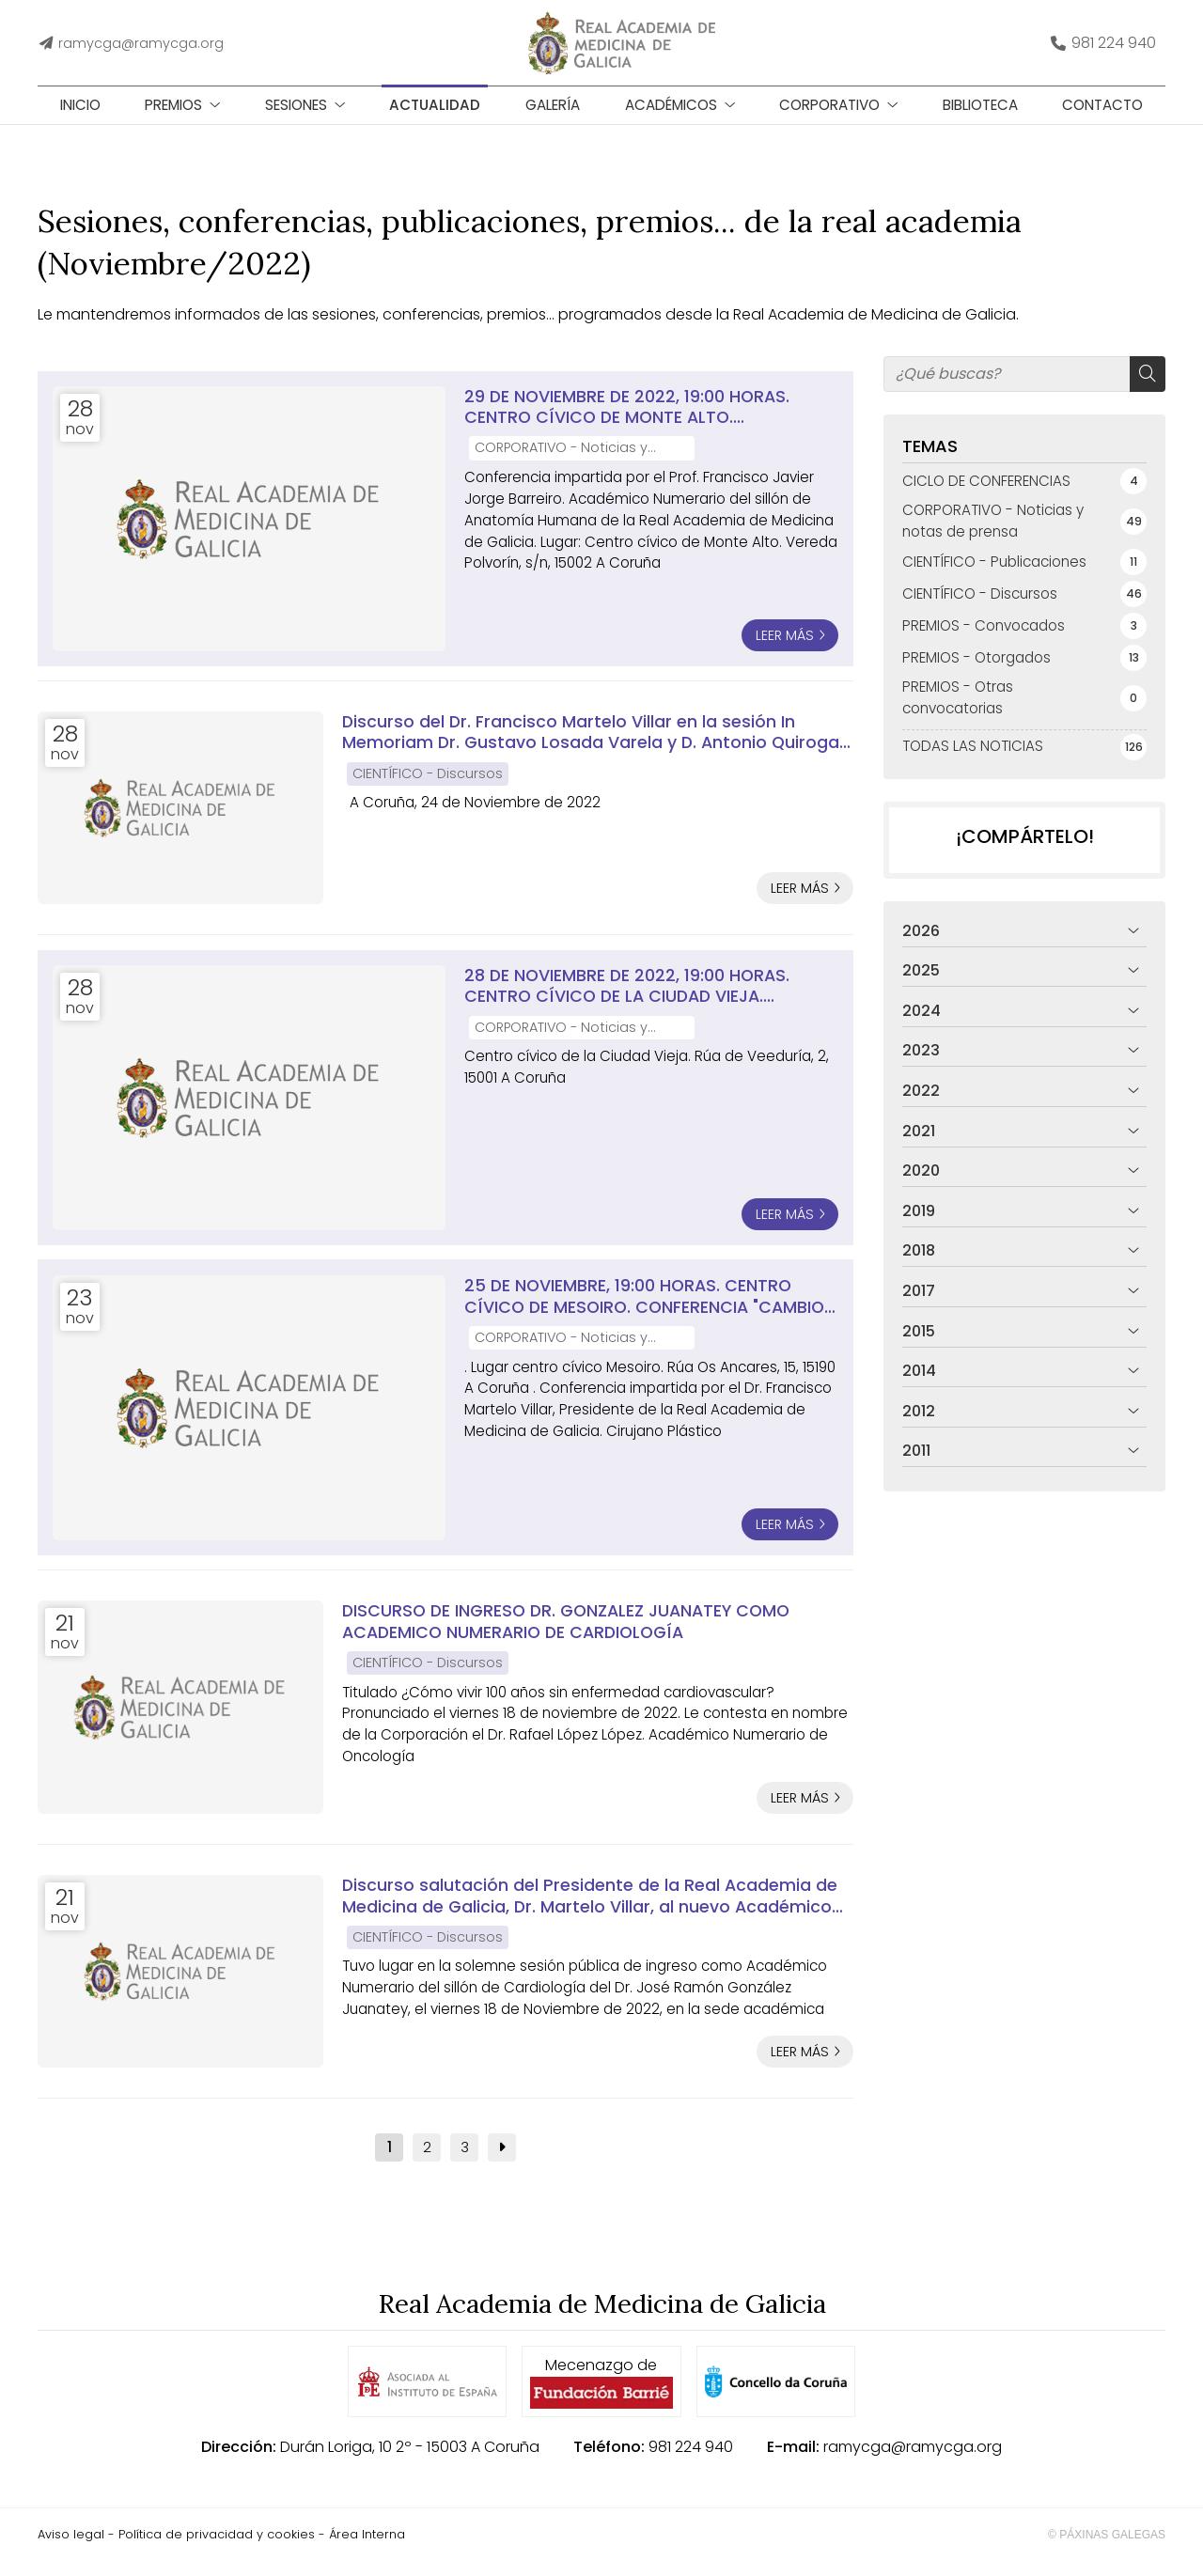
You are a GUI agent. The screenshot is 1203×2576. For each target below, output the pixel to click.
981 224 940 (690, 2462)
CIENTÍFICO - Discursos (427, 788)
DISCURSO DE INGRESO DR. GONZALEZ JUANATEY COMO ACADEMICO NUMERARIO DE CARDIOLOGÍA (565, 1637)
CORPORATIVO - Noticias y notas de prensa (561, 464)
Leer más (785, 650)
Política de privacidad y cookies (216, 2549)
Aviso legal (71, 2549)
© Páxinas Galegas (1106, 2549)
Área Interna (367, 2549)
